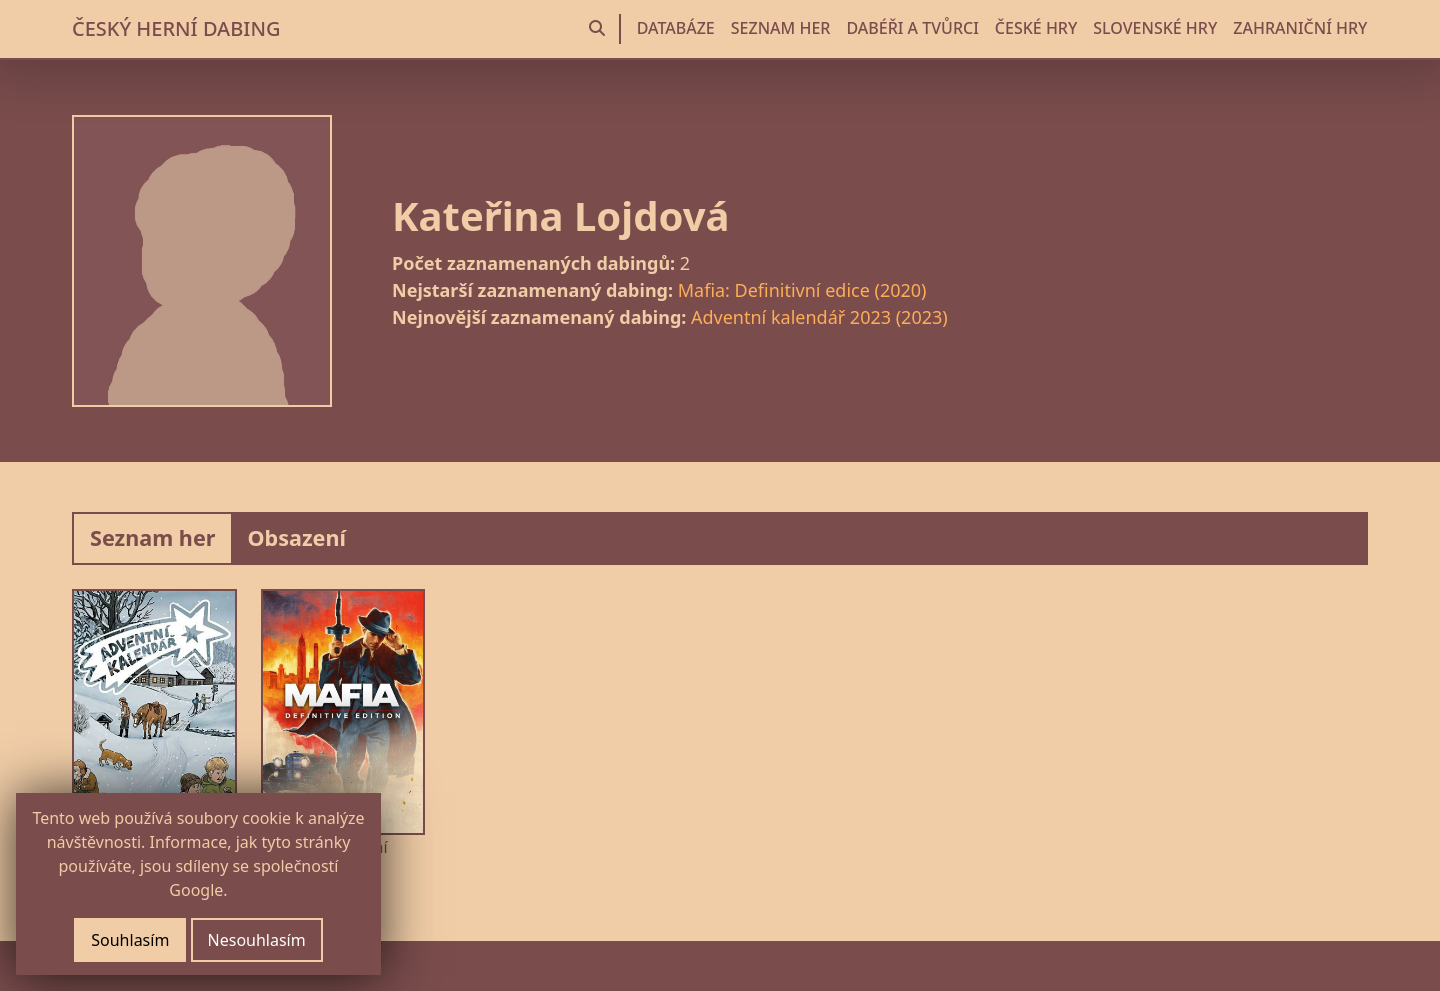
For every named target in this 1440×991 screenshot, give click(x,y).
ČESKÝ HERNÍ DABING (176, 28)
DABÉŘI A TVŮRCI (912, 28)
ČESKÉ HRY (1036, 28)
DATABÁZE (676, 28)
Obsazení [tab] (296, 537)
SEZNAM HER (781, 28)
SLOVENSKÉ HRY (1155, 28)
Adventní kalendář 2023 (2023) (819, 317)
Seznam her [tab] (152, 537)
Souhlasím (130, 940)
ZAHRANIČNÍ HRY (1300, 28)
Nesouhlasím (257, 940)
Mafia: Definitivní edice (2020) (802, 290)
